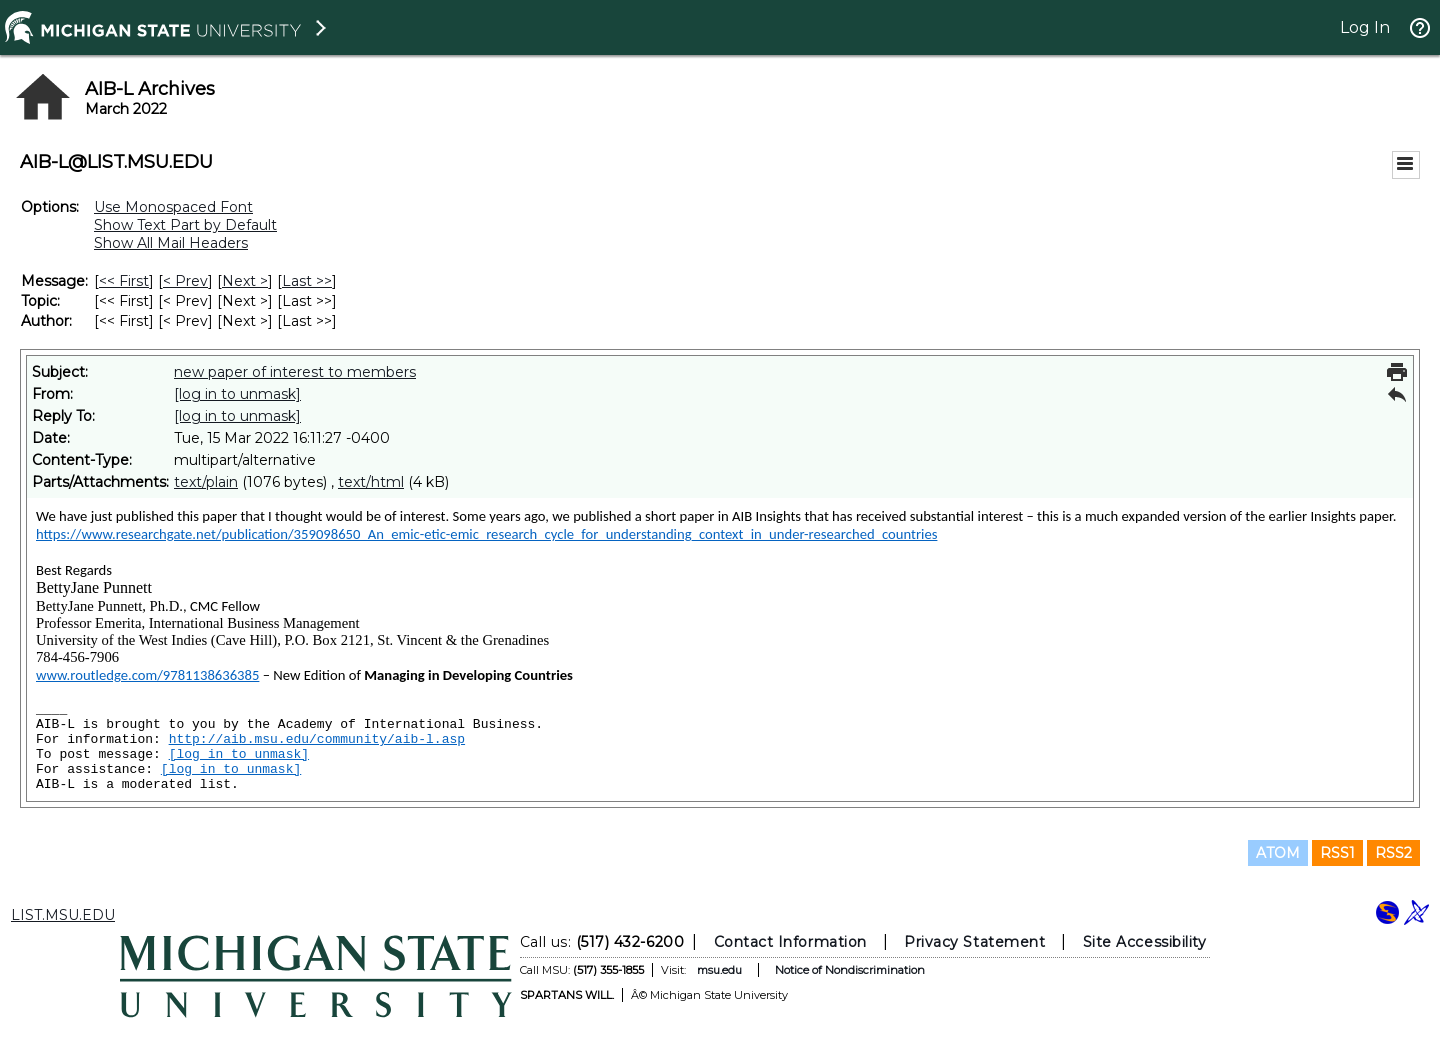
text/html (371, 482)
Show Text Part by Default (185, 225)
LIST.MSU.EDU (63, 915)
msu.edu (719, 970)
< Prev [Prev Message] (185, 281)
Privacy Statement (974, 942)
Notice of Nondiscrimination (850, 970)
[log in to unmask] (237, 394)
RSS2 (1393, 853)
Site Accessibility (1145, 942)
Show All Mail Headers (171, 243)
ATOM (1278, 853)
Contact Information (790, 942)
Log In (1365, 27)
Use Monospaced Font (173, 207)
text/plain (206, 482)
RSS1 (1337, 853)
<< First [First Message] (124, 281)
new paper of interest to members (295, 372)
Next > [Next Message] (245, 281)
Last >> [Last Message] (307, 281)
